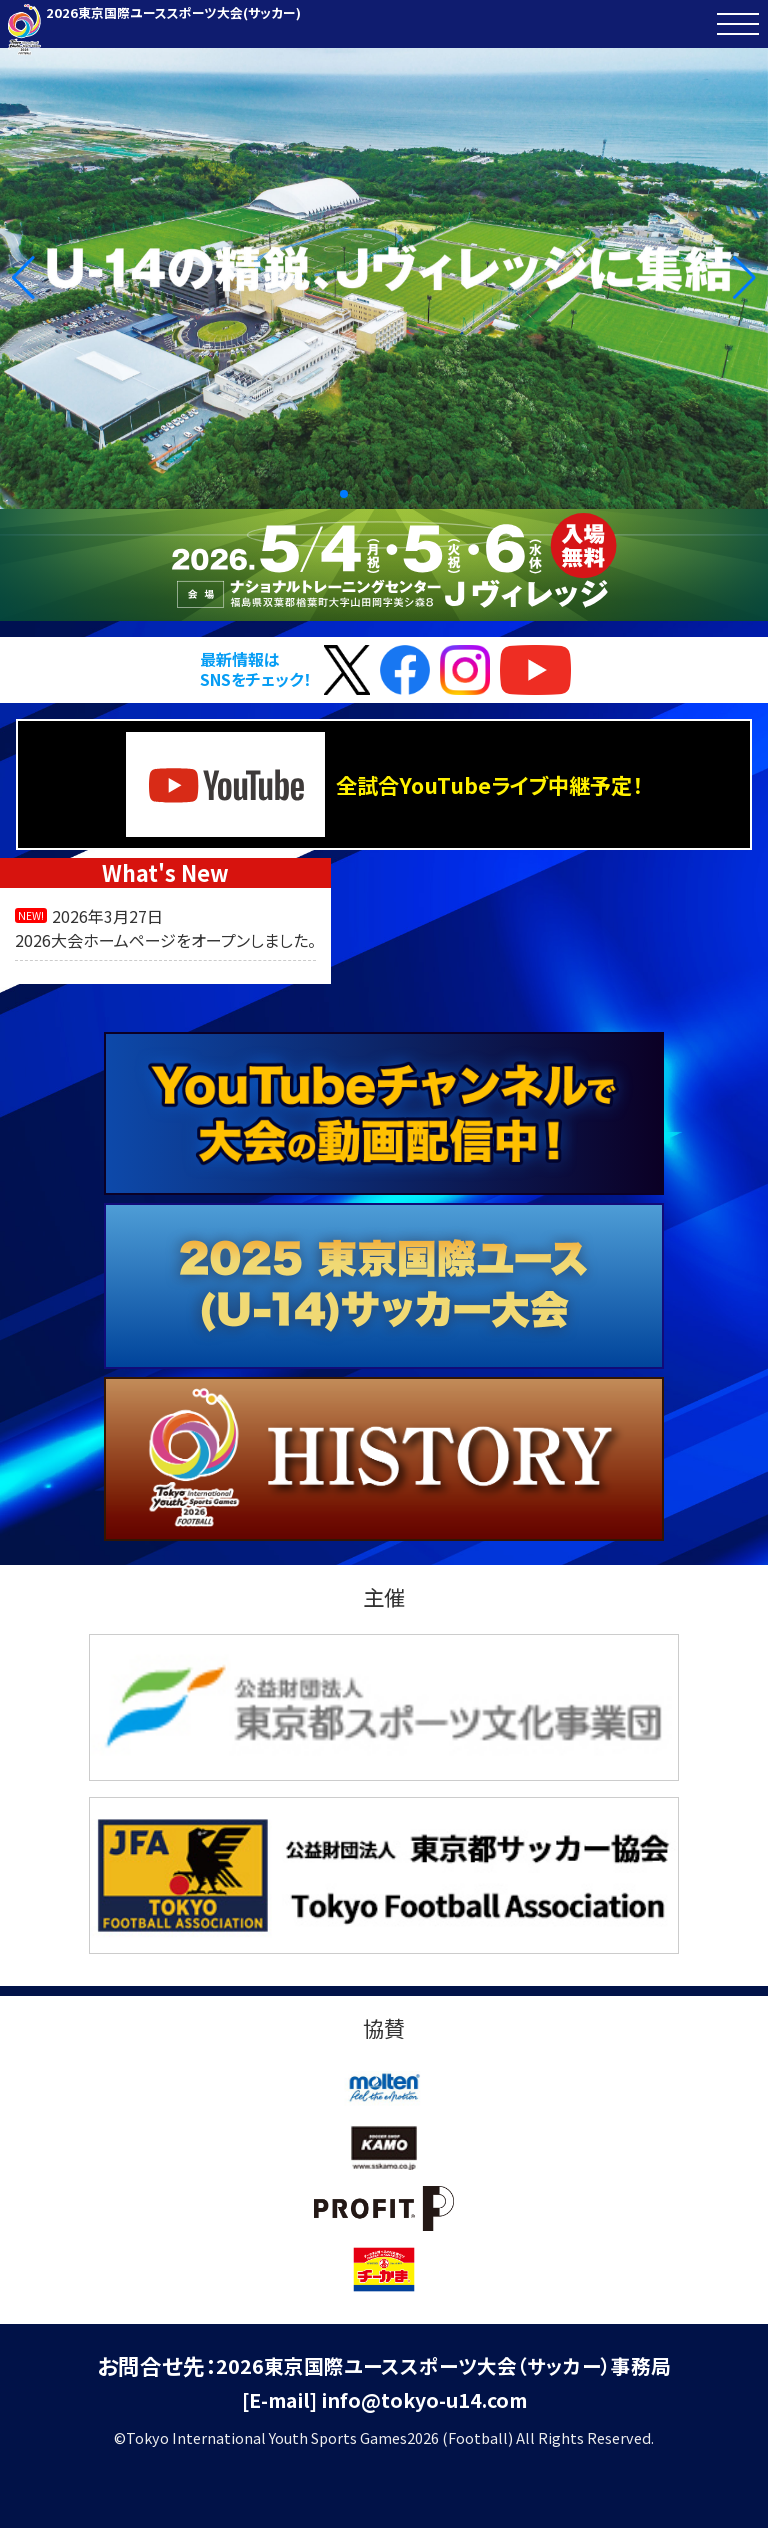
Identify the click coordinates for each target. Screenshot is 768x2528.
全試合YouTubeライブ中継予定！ (384, 785)
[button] (23, 278)
